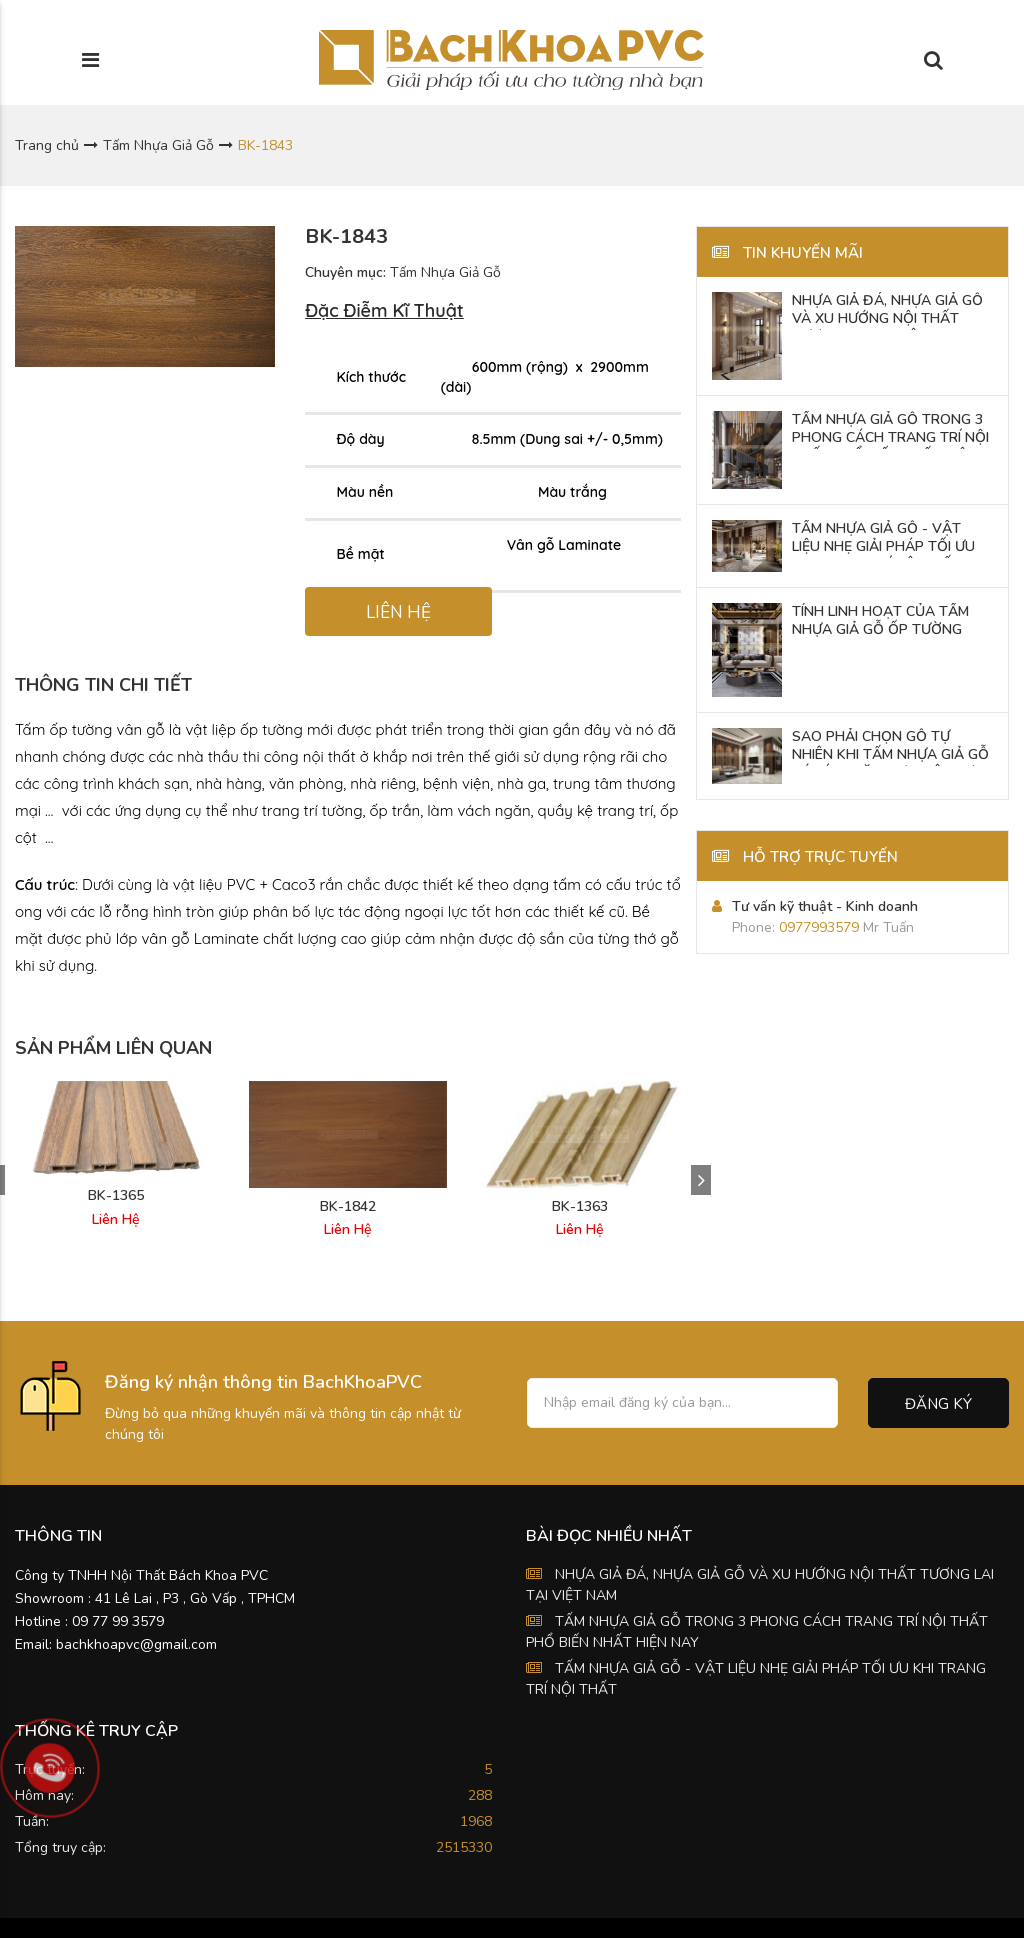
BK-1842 (348, 1207)
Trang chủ (47, 145)
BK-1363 (580, 1207)
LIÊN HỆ (398, 612)
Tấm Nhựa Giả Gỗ (158, 145)
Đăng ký (938, 1404)
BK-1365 (116, 1196)
